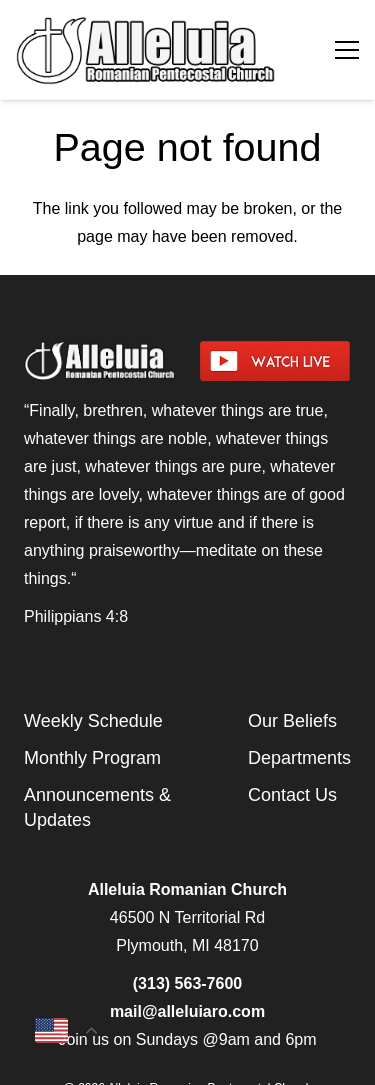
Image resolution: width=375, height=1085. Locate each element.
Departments (299, 758)
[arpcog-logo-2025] (152, 50)
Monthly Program (92, 758)
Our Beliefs (292, 721)
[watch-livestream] (276, 361)
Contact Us (292, 795)
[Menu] (347, 50)
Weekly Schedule (93, 721)
